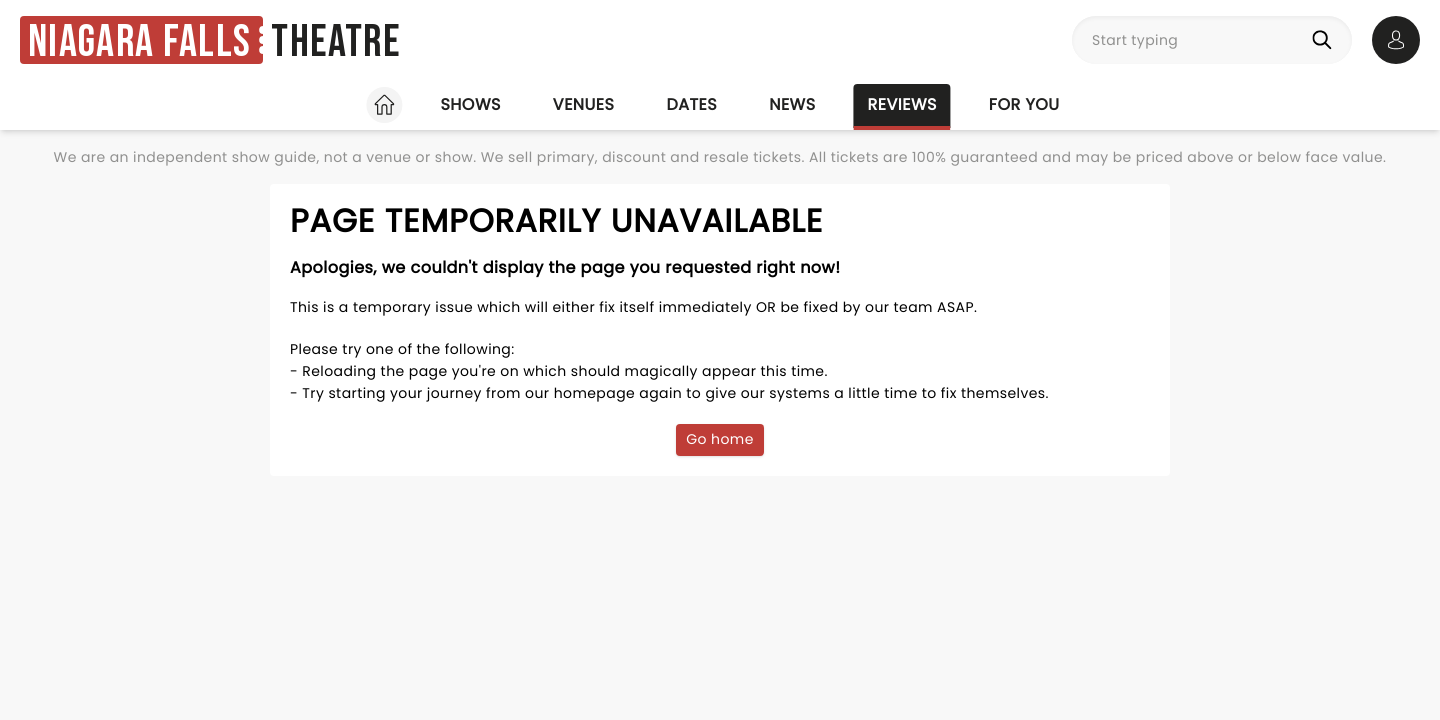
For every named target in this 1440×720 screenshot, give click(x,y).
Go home (720, 439)
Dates (691, 104)
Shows (470, 104)
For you (1024, 104)
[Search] (1326, 40)
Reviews (902, 104)
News (792, 104)
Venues (584, 104)
